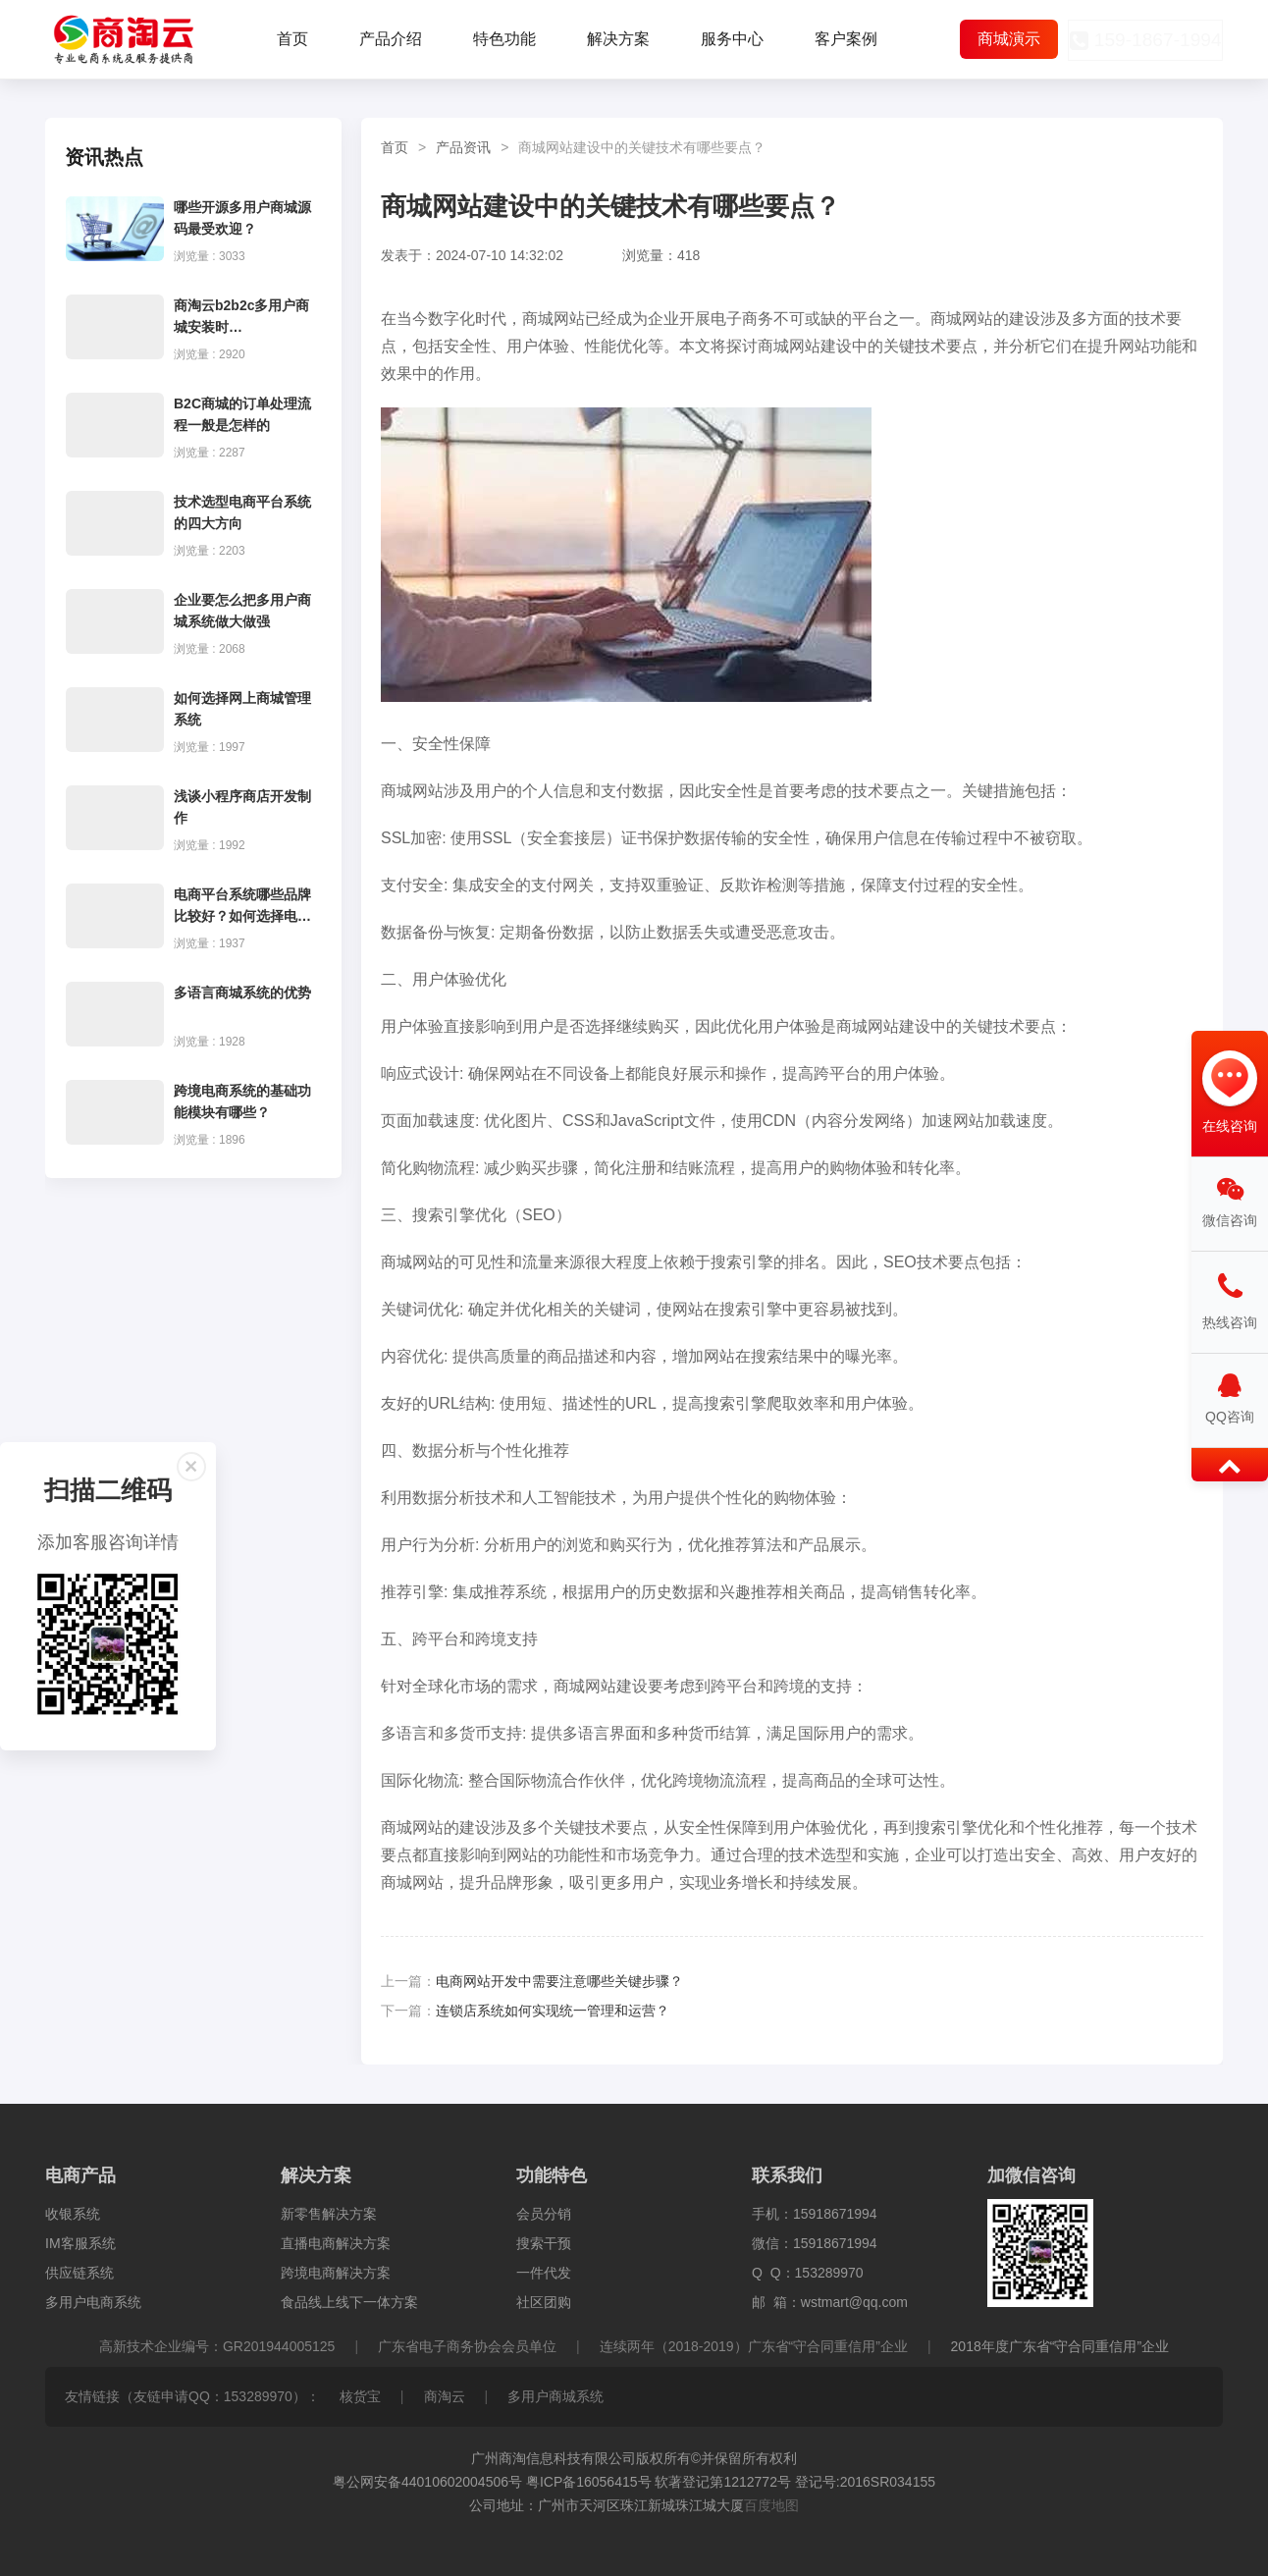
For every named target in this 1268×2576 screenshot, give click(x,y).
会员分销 (543, 2214)
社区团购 (543, 2302)
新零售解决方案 (329, 2214)
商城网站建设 (805, 346)
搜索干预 (543, 2243)
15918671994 (835, 2214)
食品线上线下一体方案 (349, 2302)
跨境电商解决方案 (336, 2273)
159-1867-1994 (1140, 40)
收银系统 (72, 2214)
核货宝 (360, 2396)
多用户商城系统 (555, 2396)
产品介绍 (390, 38)
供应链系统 (79, 2273)
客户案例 (846, 38)
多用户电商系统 (93, 2302)
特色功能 (504, 38)
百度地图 (771, 2505)
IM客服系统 (80, 2243)
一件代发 (543, 2273)
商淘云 (444, 2396)
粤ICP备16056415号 (589, 2482)
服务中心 (732, 38)
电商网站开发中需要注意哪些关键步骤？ (559, 1981)
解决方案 (618, 38)
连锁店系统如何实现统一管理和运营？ (552, 2010)
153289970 (829, 2273)
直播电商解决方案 (336, 2243)
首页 (292, 38)
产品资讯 (463, 147)
